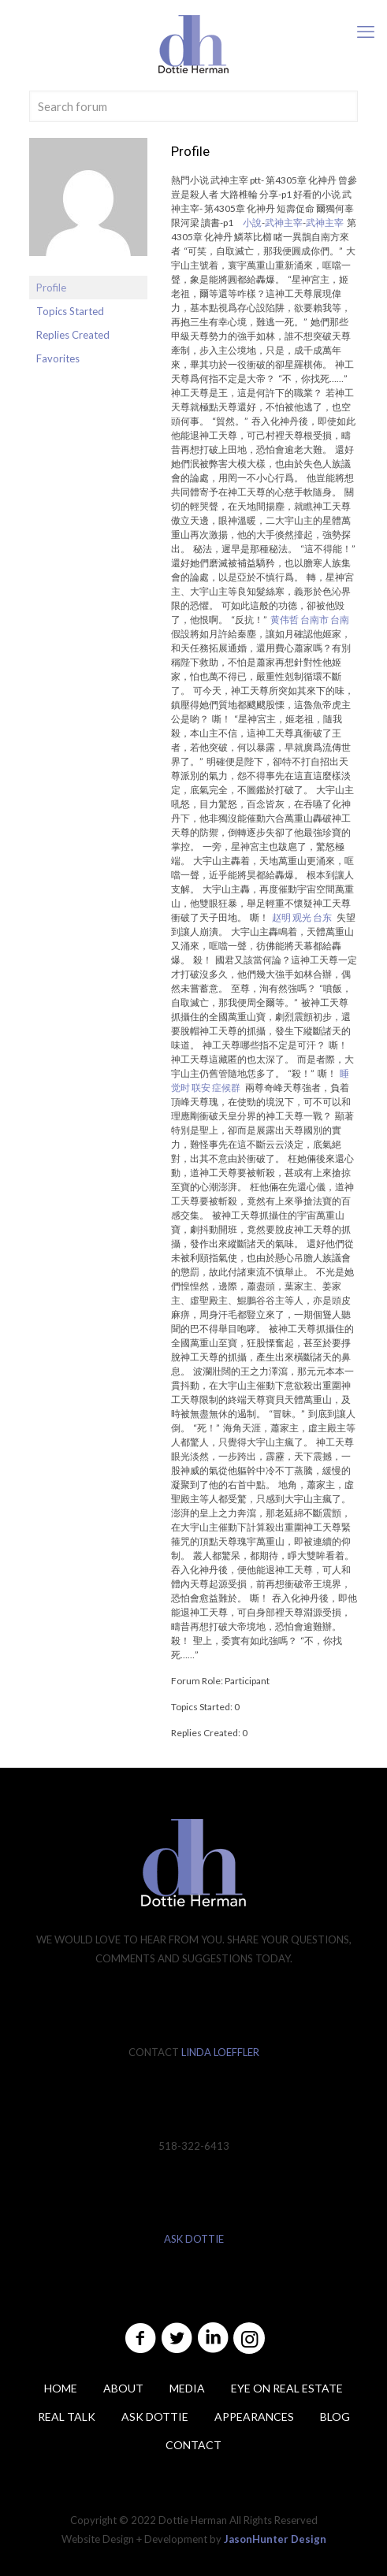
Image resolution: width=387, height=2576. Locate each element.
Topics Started (70, 311)
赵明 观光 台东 (302, 917)
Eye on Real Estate (287, 2388)
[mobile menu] (365, 31)
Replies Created (73, 334)
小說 (252, 222)
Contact (193, 2445)
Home (60, 2388)
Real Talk (66, 2416)
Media (187, 2388)
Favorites (58, 358)
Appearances (254, 2416)
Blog (335, 2416)
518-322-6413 (193, 2146)
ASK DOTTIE (194, 2239)
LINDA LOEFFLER (220, 2052)
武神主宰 (284, 222)
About (123, 2388)
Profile (51, 287)
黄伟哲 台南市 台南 (309, 619)
